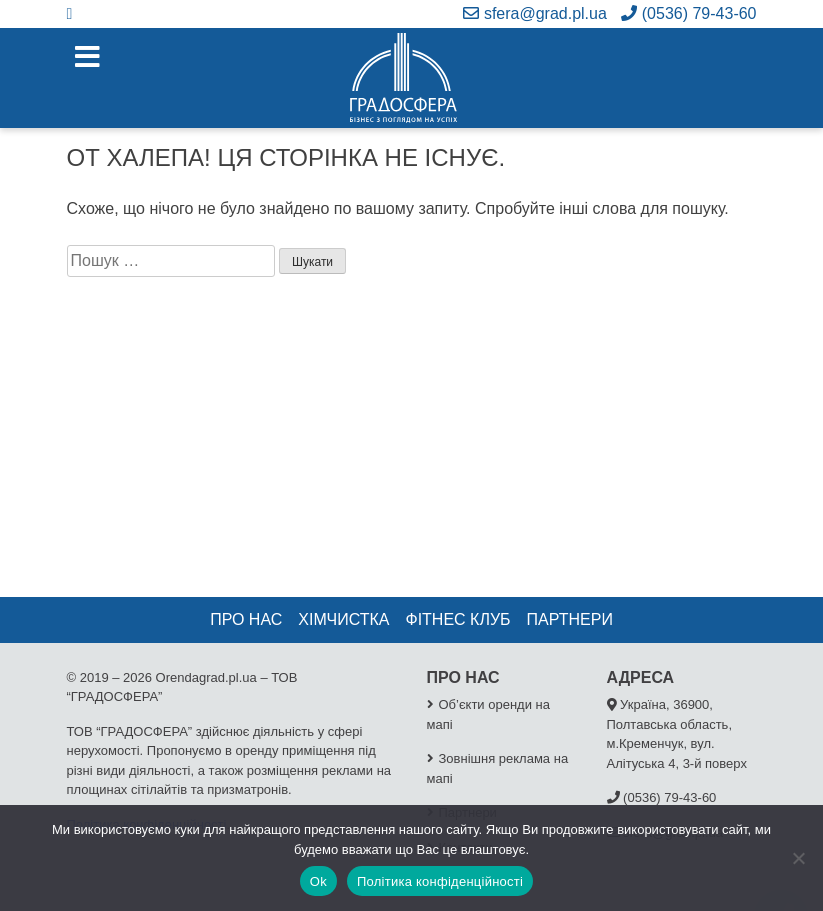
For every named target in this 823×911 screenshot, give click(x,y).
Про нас (246, 619)
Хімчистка (343, 619)
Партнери (570, 619)
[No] (798, 858)
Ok (318, 881)
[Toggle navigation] (87, 57)
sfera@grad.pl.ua (534, 13)
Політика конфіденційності (440, 881)
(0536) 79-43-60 (688, 13)
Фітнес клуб (457, 619)
